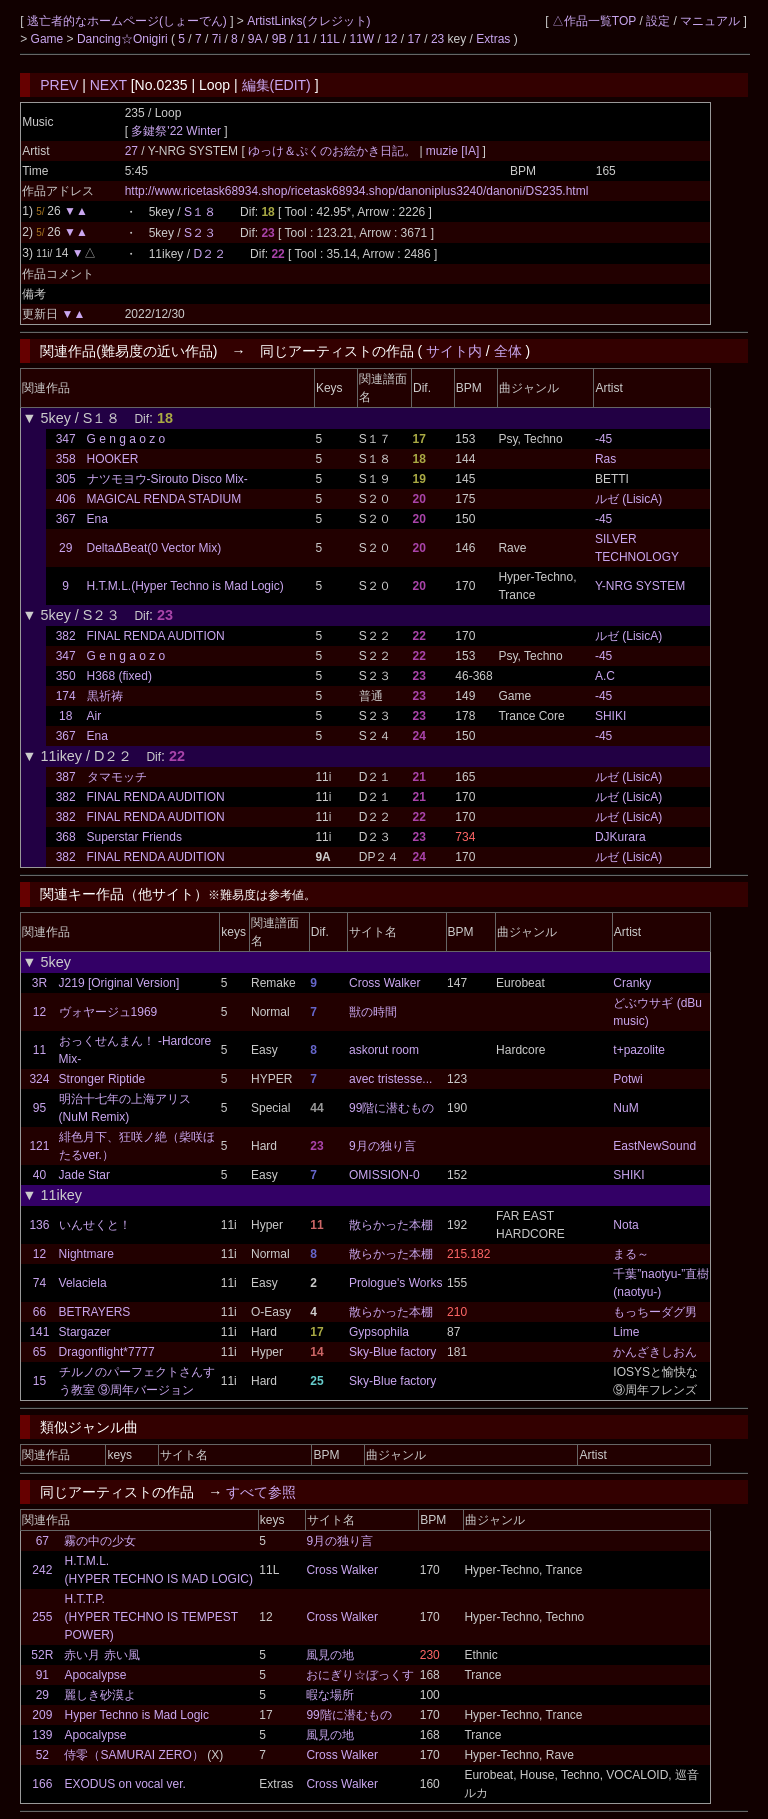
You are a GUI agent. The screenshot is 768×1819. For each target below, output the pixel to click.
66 (39, 1312)
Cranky (632, 983)
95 (39, 1108)
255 (42, 1617)
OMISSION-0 (384, 1175)
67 (42, 1541)
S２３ (200, 233)
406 (66, 499)
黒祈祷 (105, 696)
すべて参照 (261, 1492)
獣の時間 (373, 1012)
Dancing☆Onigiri (124, 39)
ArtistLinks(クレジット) (308, 21)
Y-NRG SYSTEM (640, 586)
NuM (625, 1108)
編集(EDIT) (276, 85)
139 (42, 1735)
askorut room (384, 1050)
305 (66, 479)
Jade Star (84, 1175)
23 (437, 39)
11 (303, 39)
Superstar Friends (134, 837)
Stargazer (85, 1332)
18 (65, 716)
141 (39, 1332)
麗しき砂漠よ (100, 1695)
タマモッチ (117, 777)
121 (39, 1146)
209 (42, 1715)
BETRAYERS (95, 1312)
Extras (493, 39)
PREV (59, 85)
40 (39, 1175)
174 (66, 696)
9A (255, 39)
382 (66, 636)
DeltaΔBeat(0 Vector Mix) (154, 548)
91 (42, 1675)
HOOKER (113, 459)
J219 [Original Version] (119, 983)
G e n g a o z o (126, 439)
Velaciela (83, 1283)
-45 (603, 439)
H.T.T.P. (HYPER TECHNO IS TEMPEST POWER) (150, 1617)
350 (66, 676)
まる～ (631, 1254)
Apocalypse (95, 1675)
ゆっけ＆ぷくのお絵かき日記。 (333, 151)
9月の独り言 (382, 1146)
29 (65, 548)
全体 (508, 351)
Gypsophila (379, 1332)
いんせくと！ (95, 1225)
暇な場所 (330, 1695)
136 (39, 1225)
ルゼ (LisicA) (628, 499)
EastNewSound (654, 1146)
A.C (605, 676)
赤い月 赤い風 (101, 1655)
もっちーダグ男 (655, 1312)
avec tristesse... (390, 1079)
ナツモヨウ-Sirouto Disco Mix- (167, 479)
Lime (626, 1332)
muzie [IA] (453, 151)
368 (66, 837)
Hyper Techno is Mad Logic (136, 1715)
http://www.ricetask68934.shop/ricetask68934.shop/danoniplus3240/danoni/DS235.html (357, 191)
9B (279, 39)
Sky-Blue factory (392, 1352)
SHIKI (610, 716)
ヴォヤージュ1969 (108, 1012)
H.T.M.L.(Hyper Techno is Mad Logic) (185, 586)
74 (39, 1283)
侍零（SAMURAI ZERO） (133, 1755)
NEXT (108, 85)
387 (66, 777)
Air (94, 716)
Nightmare (86, 1254)
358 (66, 459)
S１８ (200, 212)
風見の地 (330, 1655)
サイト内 (454, 351)
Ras (605, 459)
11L (330, 39)
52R (42, 1655)
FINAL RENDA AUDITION (156, 636)
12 (390, 39)
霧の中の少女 (100, 1541)
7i (216, 39)
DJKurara (620, 837)
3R (39, 983)
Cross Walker (385, 983)
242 (42, 1570)
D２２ (209, 254)
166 (42, 1784)
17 (414, 39)
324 (39, 1079)
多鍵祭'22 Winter (176, 131)
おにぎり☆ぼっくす (360, 1675)
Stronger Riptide (102, 1079)
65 (39, 1352)
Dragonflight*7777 (107, 1352)
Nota (625, 1225)
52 (42, 1755)
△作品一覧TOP (594, 21)
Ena (97, 519)
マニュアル (710, 21)
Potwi (627, 1079)
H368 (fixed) (119, 676)
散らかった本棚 (391, 1225)
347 (66, 439)
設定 (658, 21)
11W (361, 39)
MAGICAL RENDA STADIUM (164, 499)
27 (131, 151)
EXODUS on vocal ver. (124, 1784)
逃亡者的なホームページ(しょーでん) (128, 21)
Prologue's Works (395, 1283)
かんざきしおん (655, 1352)
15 (39, 1381)
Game (49, 39)
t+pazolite (639, 1050)
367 (66, 519)
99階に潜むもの (391, 1108)
